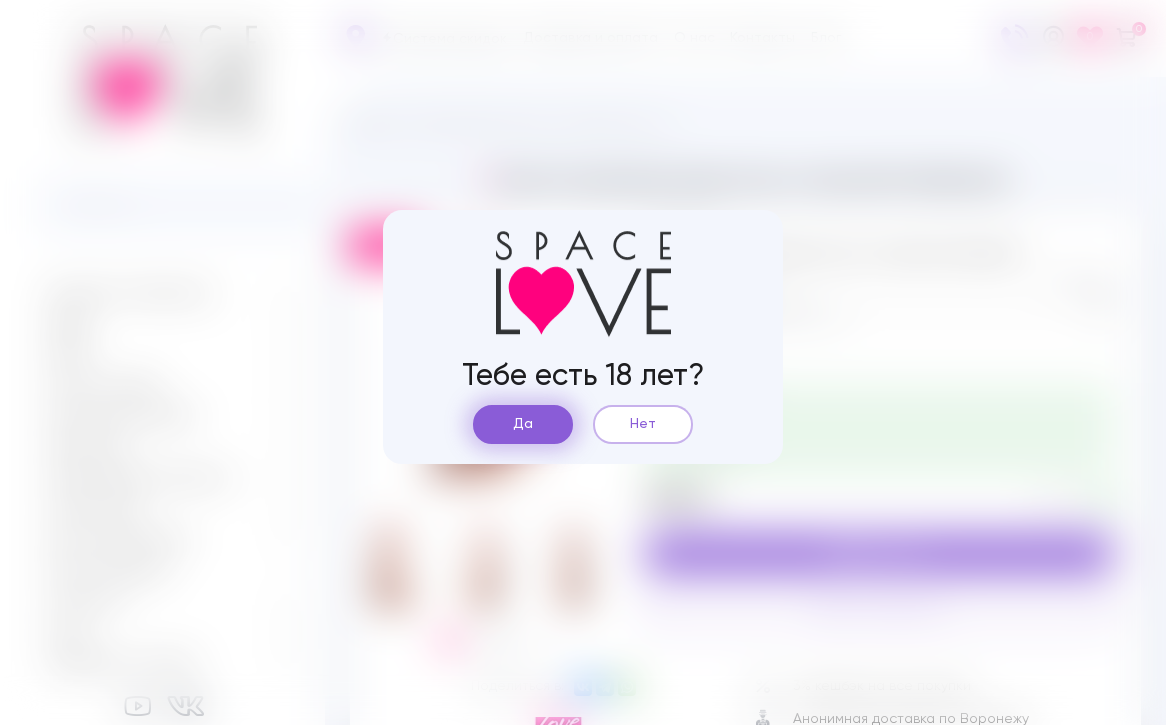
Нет (643, 424)
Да (523, 424)
